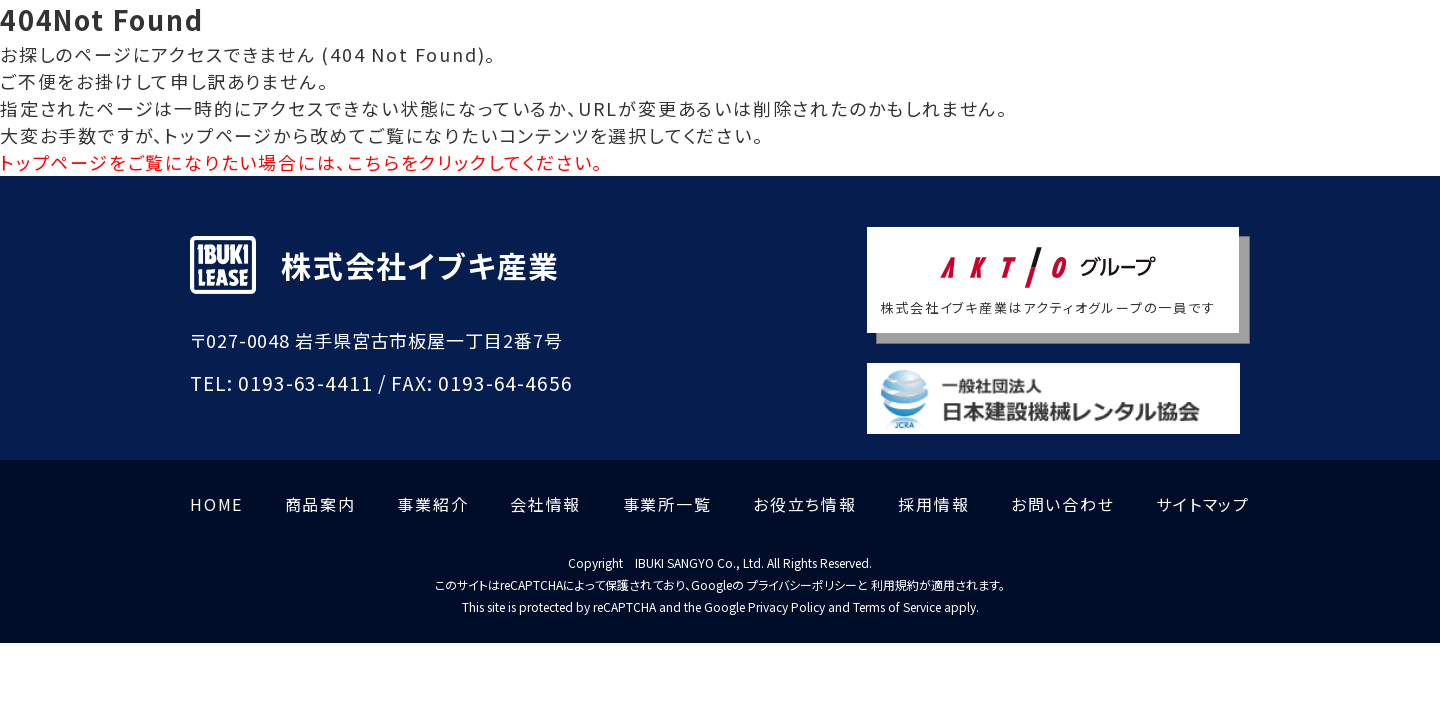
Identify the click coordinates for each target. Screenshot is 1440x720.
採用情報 (933, 504)
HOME (216, 504)
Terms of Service (897, 606)
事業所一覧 (667, 504)
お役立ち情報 (805, 504)
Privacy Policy (786, 606)
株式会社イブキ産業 (420, 265)
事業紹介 (432, 504)
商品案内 (320, 504)
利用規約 (895, 584)
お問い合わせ (1063, 504)
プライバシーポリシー (802, 584)
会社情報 (545, 504)
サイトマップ (1203, 504)
